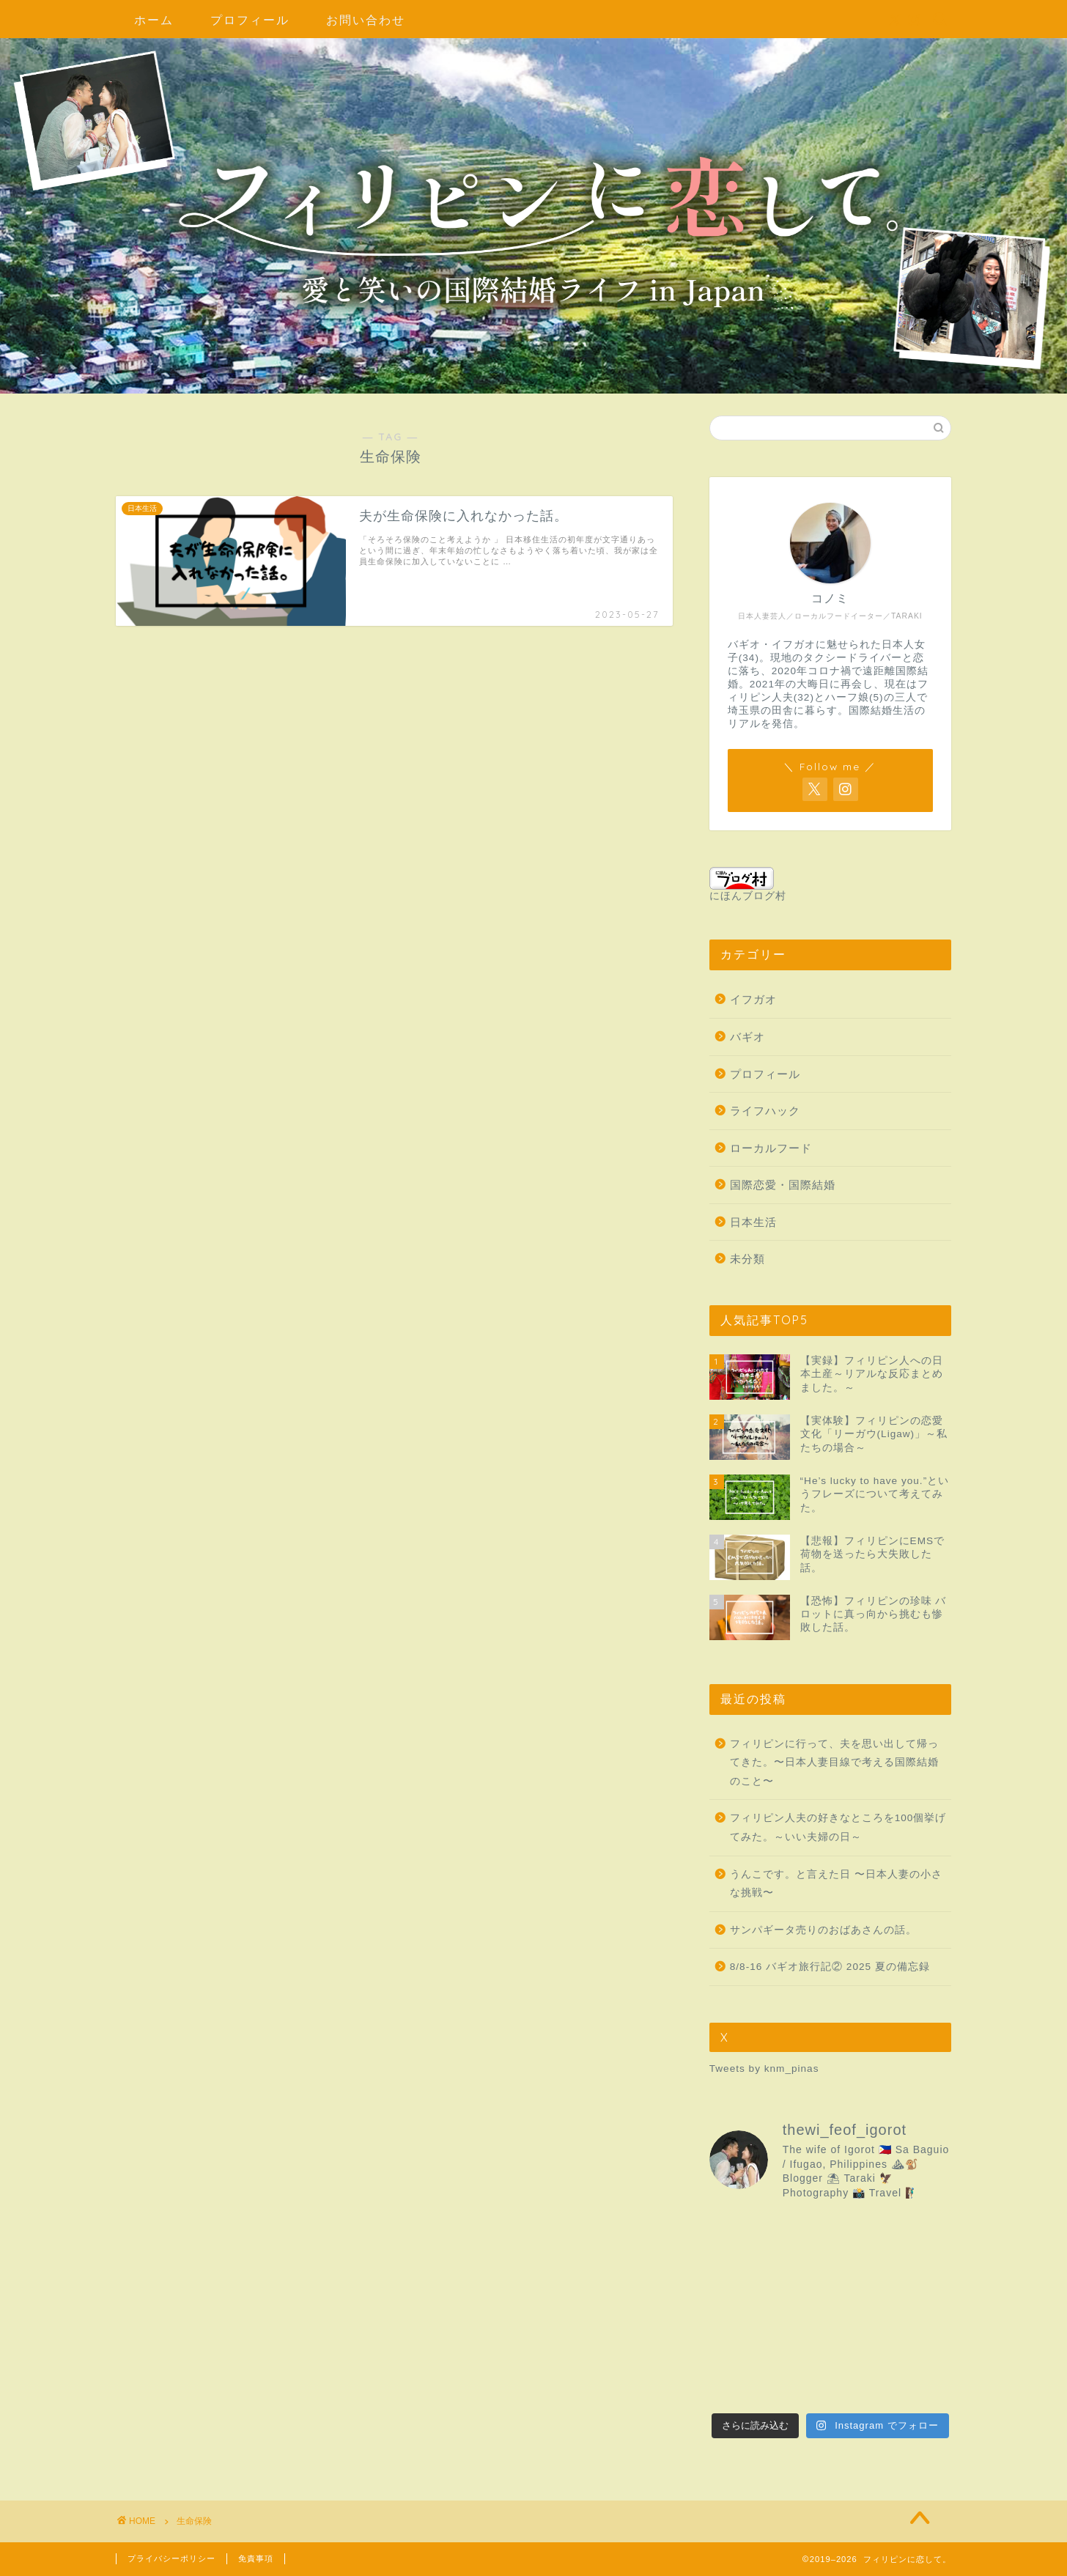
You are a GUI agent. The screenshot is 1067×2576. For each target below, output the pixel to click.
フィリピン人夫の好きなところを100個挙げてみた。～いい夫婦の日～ (838, 1827)
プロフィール (249, 19)
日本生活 (753, 1222)
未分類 (747, 1258)
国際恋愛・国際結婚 (782, 1184)
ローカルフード (771, 1148)
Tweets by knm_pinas (764, 2068)
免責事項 (255, 2558)
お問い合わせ (365, 19)
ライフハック (765, 1110)
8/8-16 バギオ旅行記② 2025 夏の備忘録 (830, 1966)
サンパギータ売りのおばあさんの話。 (823, 1929)
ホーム (154, 19)
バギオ (747, 1036)
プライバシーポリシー (171, 2558)
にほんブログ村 (747, 884)
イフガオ (753, 999)
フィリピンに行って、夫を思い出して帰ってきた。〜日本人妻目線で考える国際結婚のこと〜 (834, 1762)
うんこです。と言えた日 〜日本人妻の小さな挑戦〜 (836, 1884)
